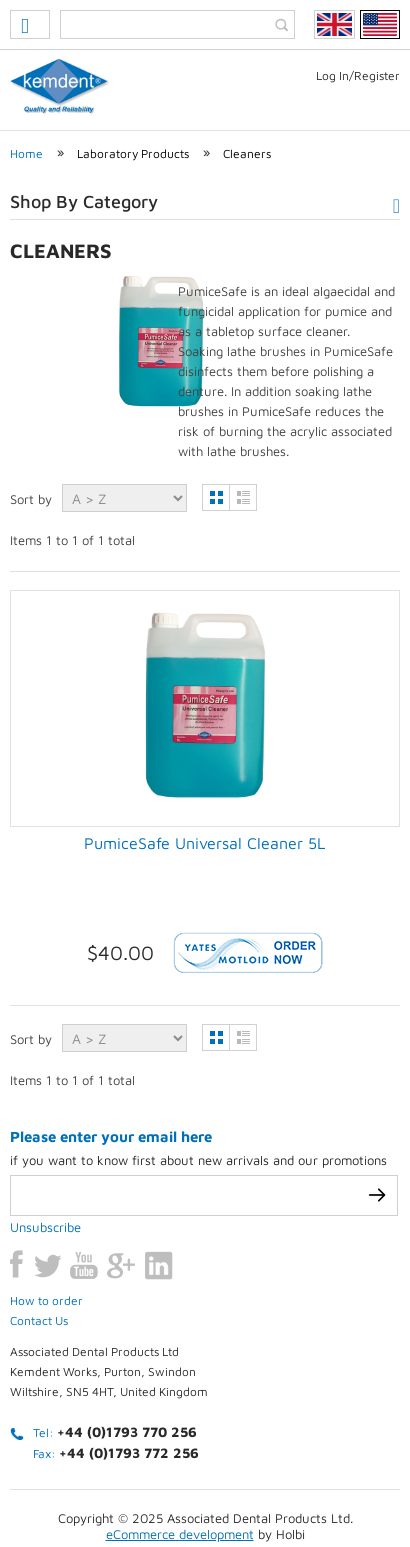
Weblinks (244, 1499)
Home (26, 153)
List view (244, 497)
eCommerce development (180, 1439)
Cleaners (247, 153)
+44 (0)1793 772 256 (129, 1357)
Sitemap (161, 1499)
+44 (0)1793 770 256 (127, 1336)
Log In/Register (358, 75)
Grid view (216, 497)
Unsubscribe (45, 1132)
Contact (340, 1474)
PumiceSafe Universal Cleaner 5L (204, 843)
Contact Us (39, 1225)
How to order (46, 1205)
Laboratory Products (133, 153)
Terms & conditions (222, 1474)
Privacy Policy (87, 1474)
